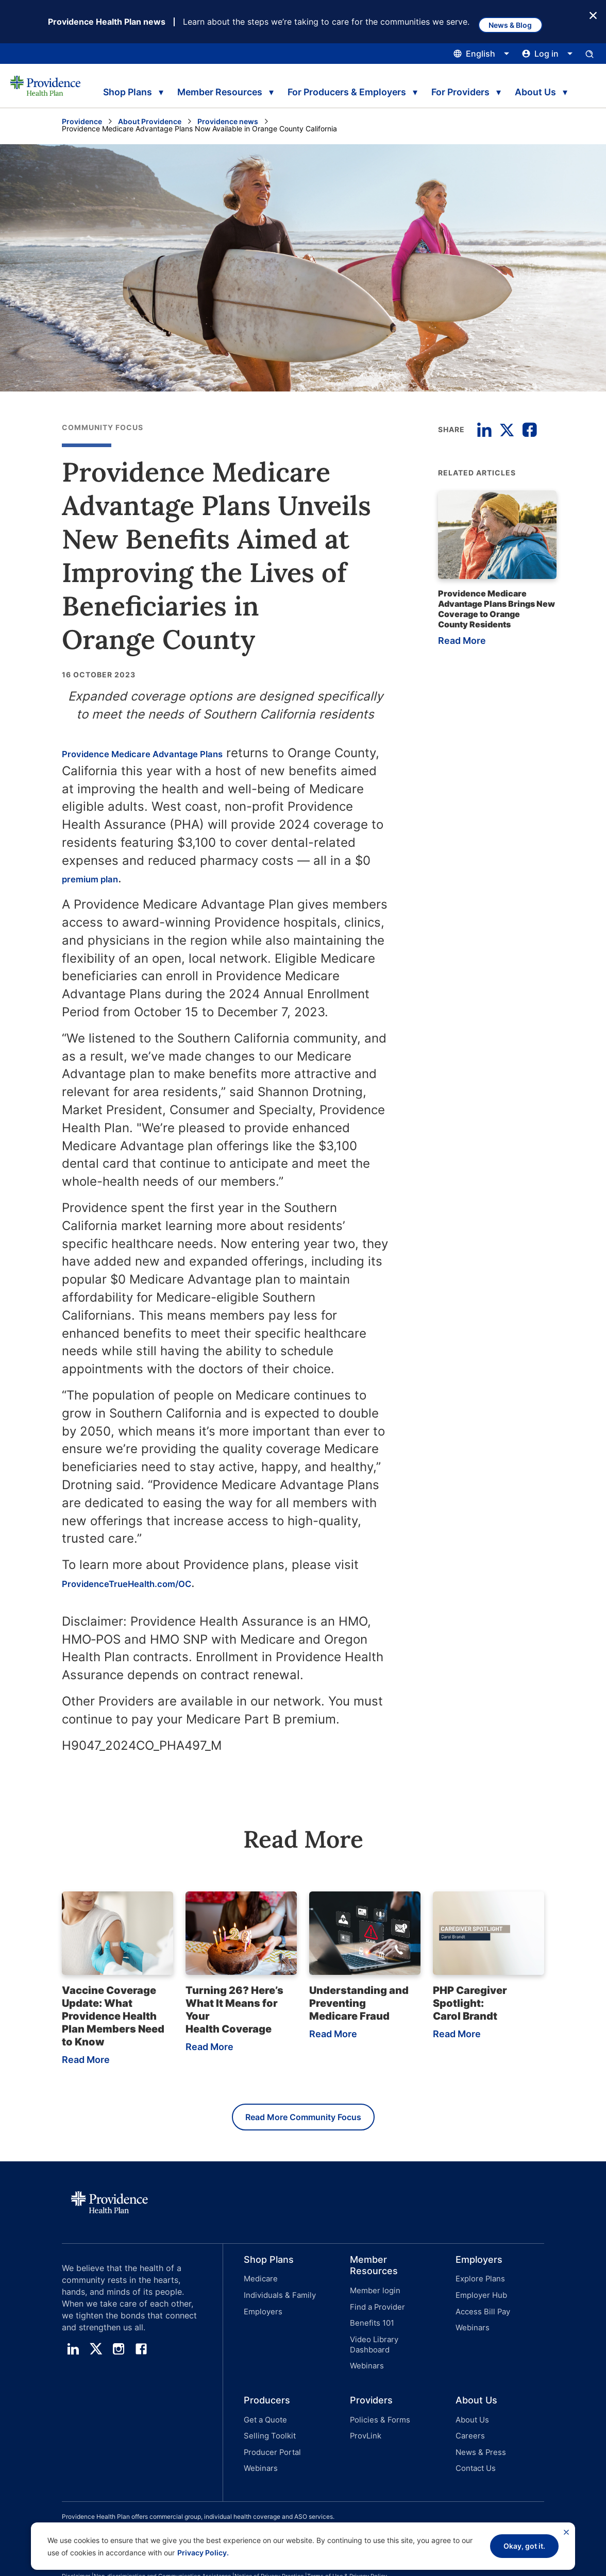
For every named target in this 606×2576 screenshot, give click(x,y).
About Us (471, 2397)
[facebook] (141, 2352)
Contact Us (474, 2437)
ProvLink (364, 2411)
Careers (469, 2411)
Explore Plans (478, 2281)
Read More (459, 643)
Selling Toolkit (267, 2411)
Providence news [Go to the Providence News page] (227, 122)
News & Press (479, 2424)
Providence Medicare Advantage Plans (177, 753)
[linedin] (73, 2352)
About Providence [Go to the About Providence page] (149, 122)
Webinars (365, 2347)
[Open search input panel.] (589, 54)
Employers (261, 2308)
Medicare (259, 2281)
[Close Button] (593, 14)
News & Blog (518, 22)
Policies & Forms (377, 2397)
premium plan (133, 879)
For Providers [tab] (441, 88)
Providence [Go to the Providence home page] (82, 122)
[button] (276, 2306)
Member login (373, 2293)
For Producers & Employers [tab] (334, 88)
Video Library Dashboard (392, 2333)
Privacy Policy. (203, 2552)
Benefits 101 (370, 2320)
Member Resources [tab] (215, 88)
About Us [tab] (518, 88)
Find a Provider (375, 2306)
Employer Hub (479, 2295)
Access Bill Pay (481, 2308)
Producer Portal (270, 2424)
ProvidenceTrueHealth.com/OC (155, 1583)
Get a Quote (264, 2397)
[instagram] (118, 2352)
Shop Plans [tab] (125, 88)
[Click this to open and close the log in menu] (547, 54)
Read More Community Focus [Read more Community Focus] (303, 2120)
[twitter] (96, 2352)
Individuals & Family (277, 2295)
